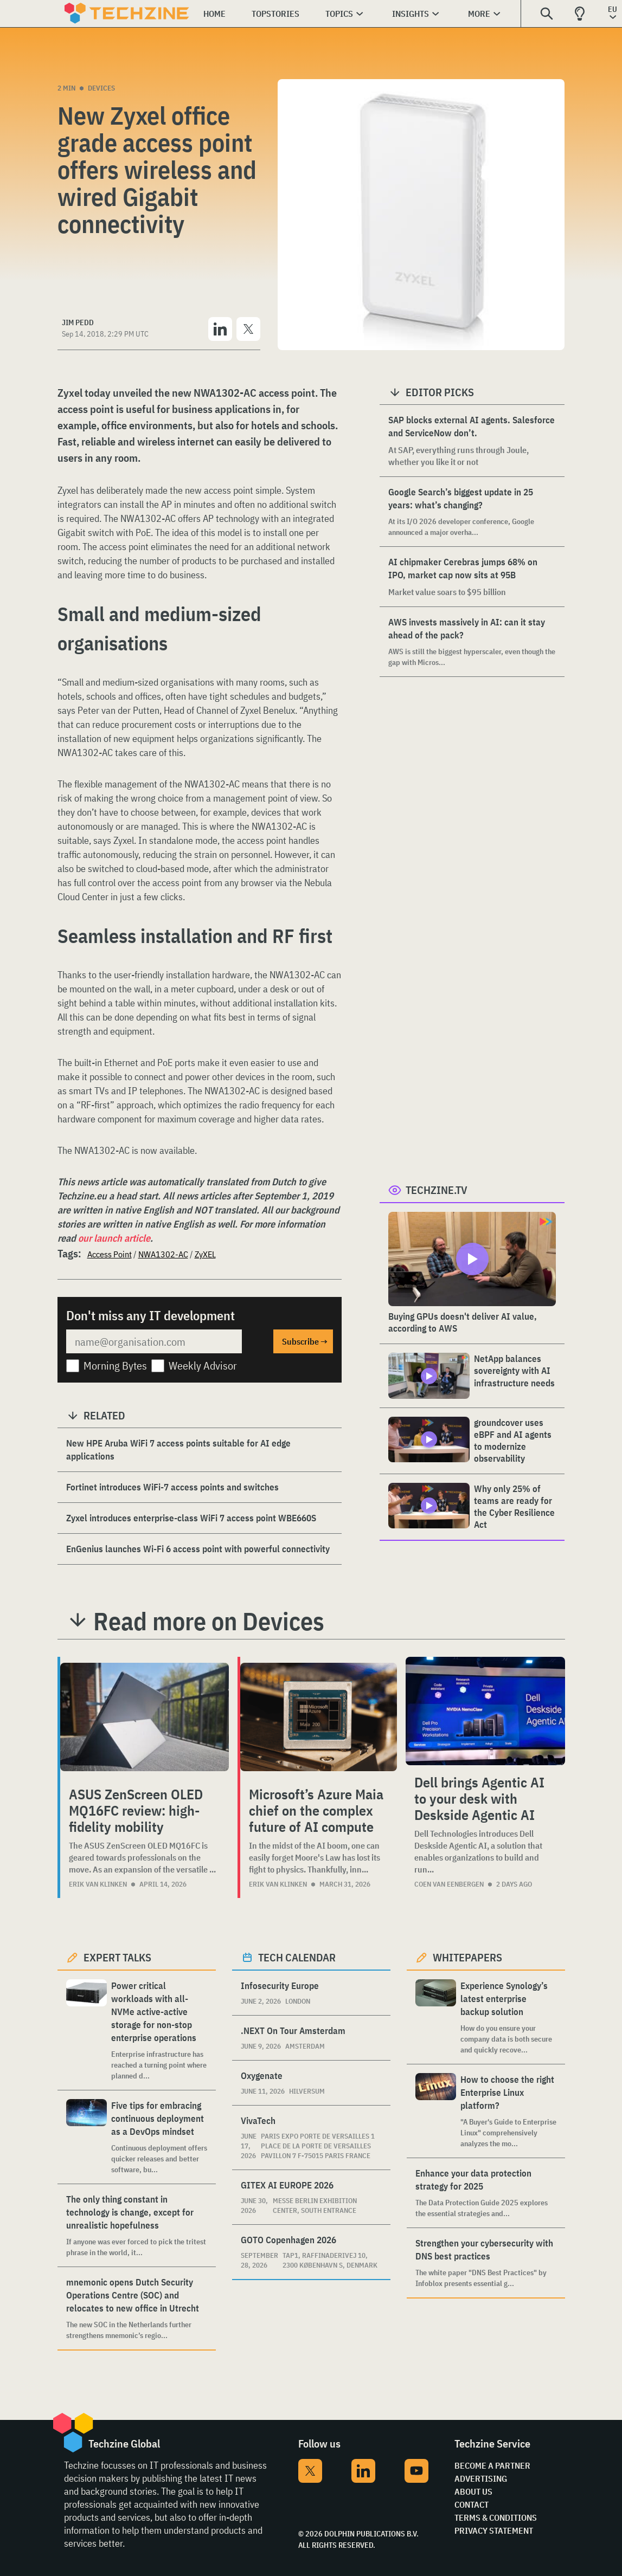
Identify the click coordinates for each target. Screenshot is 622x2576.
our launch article (114, 1238)
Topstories (275, 13)
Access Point (109, 1254)
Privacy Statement (493, 2530)
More (479, 13)
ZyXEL (205, 1254)
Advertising (480, 2478)
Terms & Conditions (495, 2517)
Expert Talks (117, 1957)
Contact (471, 2504)
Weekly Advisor (203, 1365)
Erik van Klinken (98, 1884)
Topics (339, 13)
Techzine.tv (436, 1190)
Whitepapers (467, 1957)
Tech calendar (297, 1957)
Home (214, 13)
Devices (101, 88)
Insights (410, 13)
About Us (473, 2491)
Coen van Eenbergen (449, 1884)
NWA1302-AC (163, 1254)
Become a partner (492, 2465)
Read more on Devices (208, 1621)
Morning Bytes (115, 1365)
